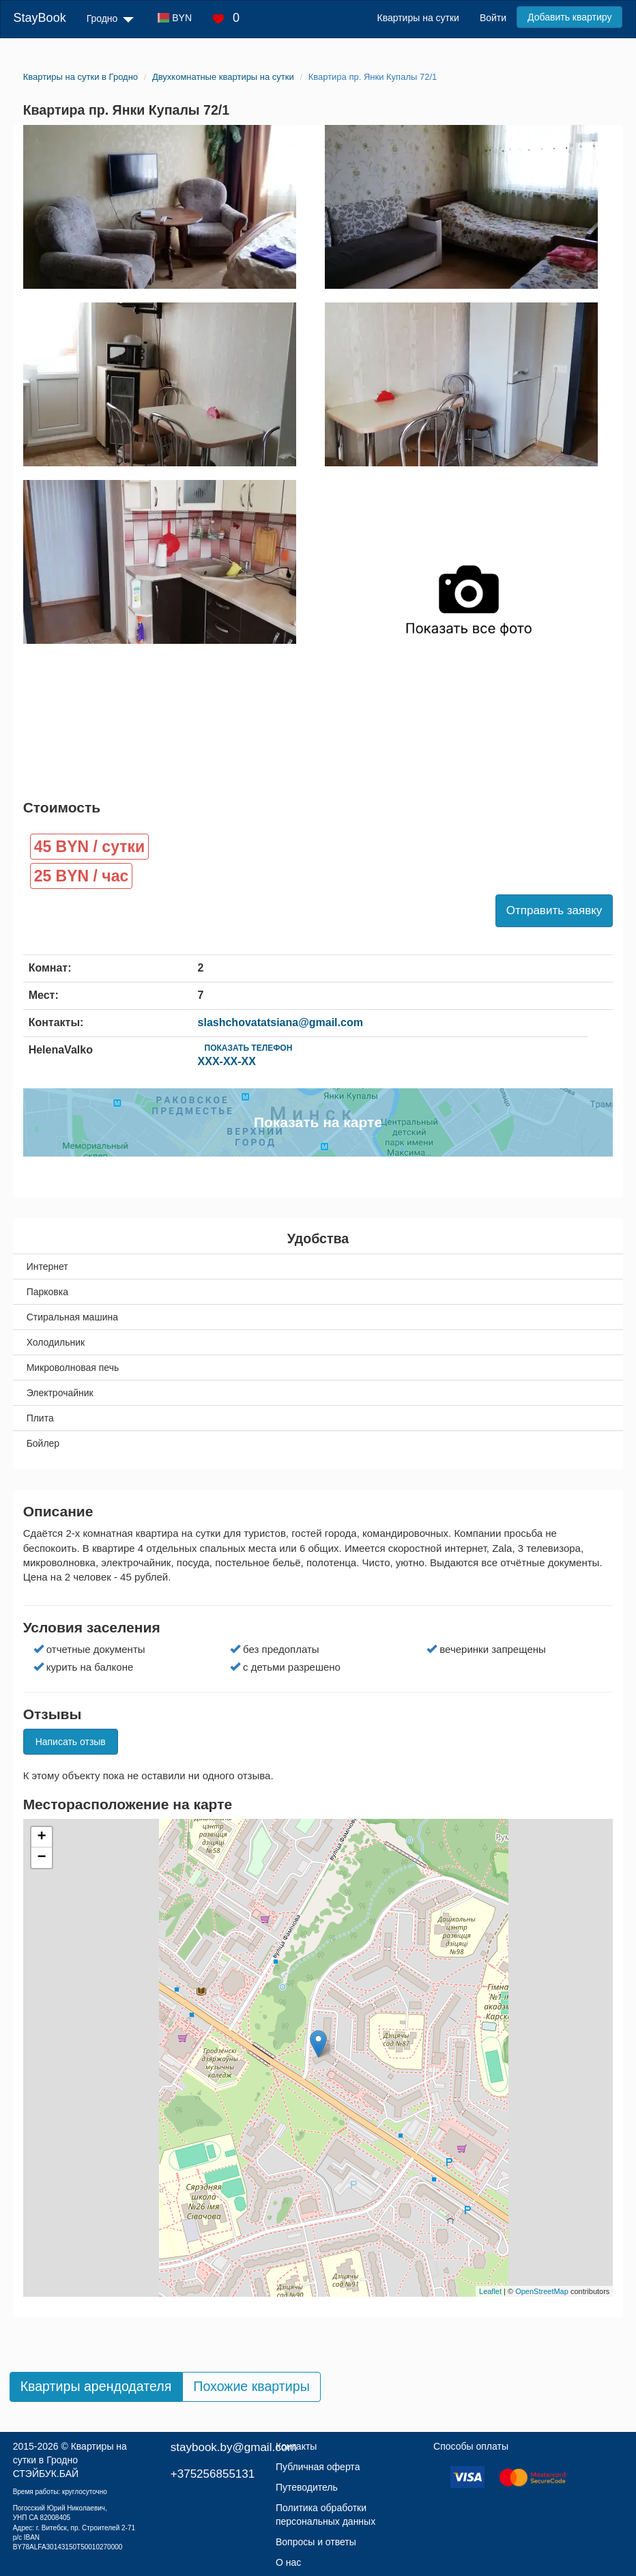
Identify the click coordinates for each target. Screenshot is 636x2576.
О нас (288, 2562)
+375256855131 (213, 2473)
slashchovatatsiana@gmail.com (280, 1022)
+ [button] (42, 1837)
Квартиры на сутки (418, 17)
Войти (493, 17)
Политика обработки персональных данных (325, 2514)
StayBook (40, 18)
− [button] (42, 1858)
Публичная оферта (318, 2466)
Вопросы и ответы (316, 2541)
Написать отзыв (70, 1741)
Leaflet (490, 2291)
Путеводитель (307, 2487)
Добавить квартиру (569, 17)
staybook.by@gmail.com (234, 2447)
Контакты (296, 2446)
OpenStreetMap (541, 2291)
